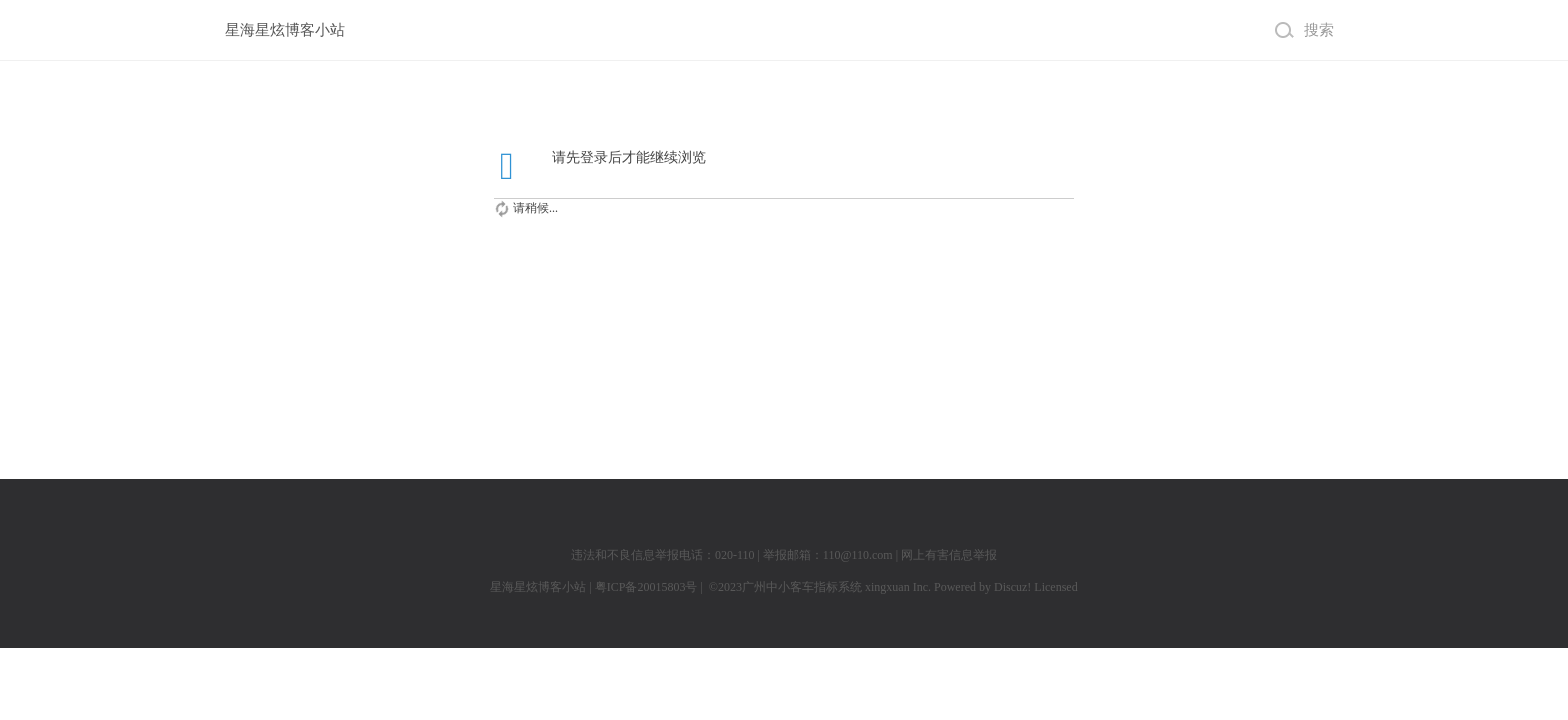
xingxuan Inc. (899, 587)
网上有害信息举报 (949, 555)
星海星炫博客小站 (285, 29)
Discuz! (1012, 587)
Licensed (1055, 587)
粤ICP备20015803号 (646, 587)
